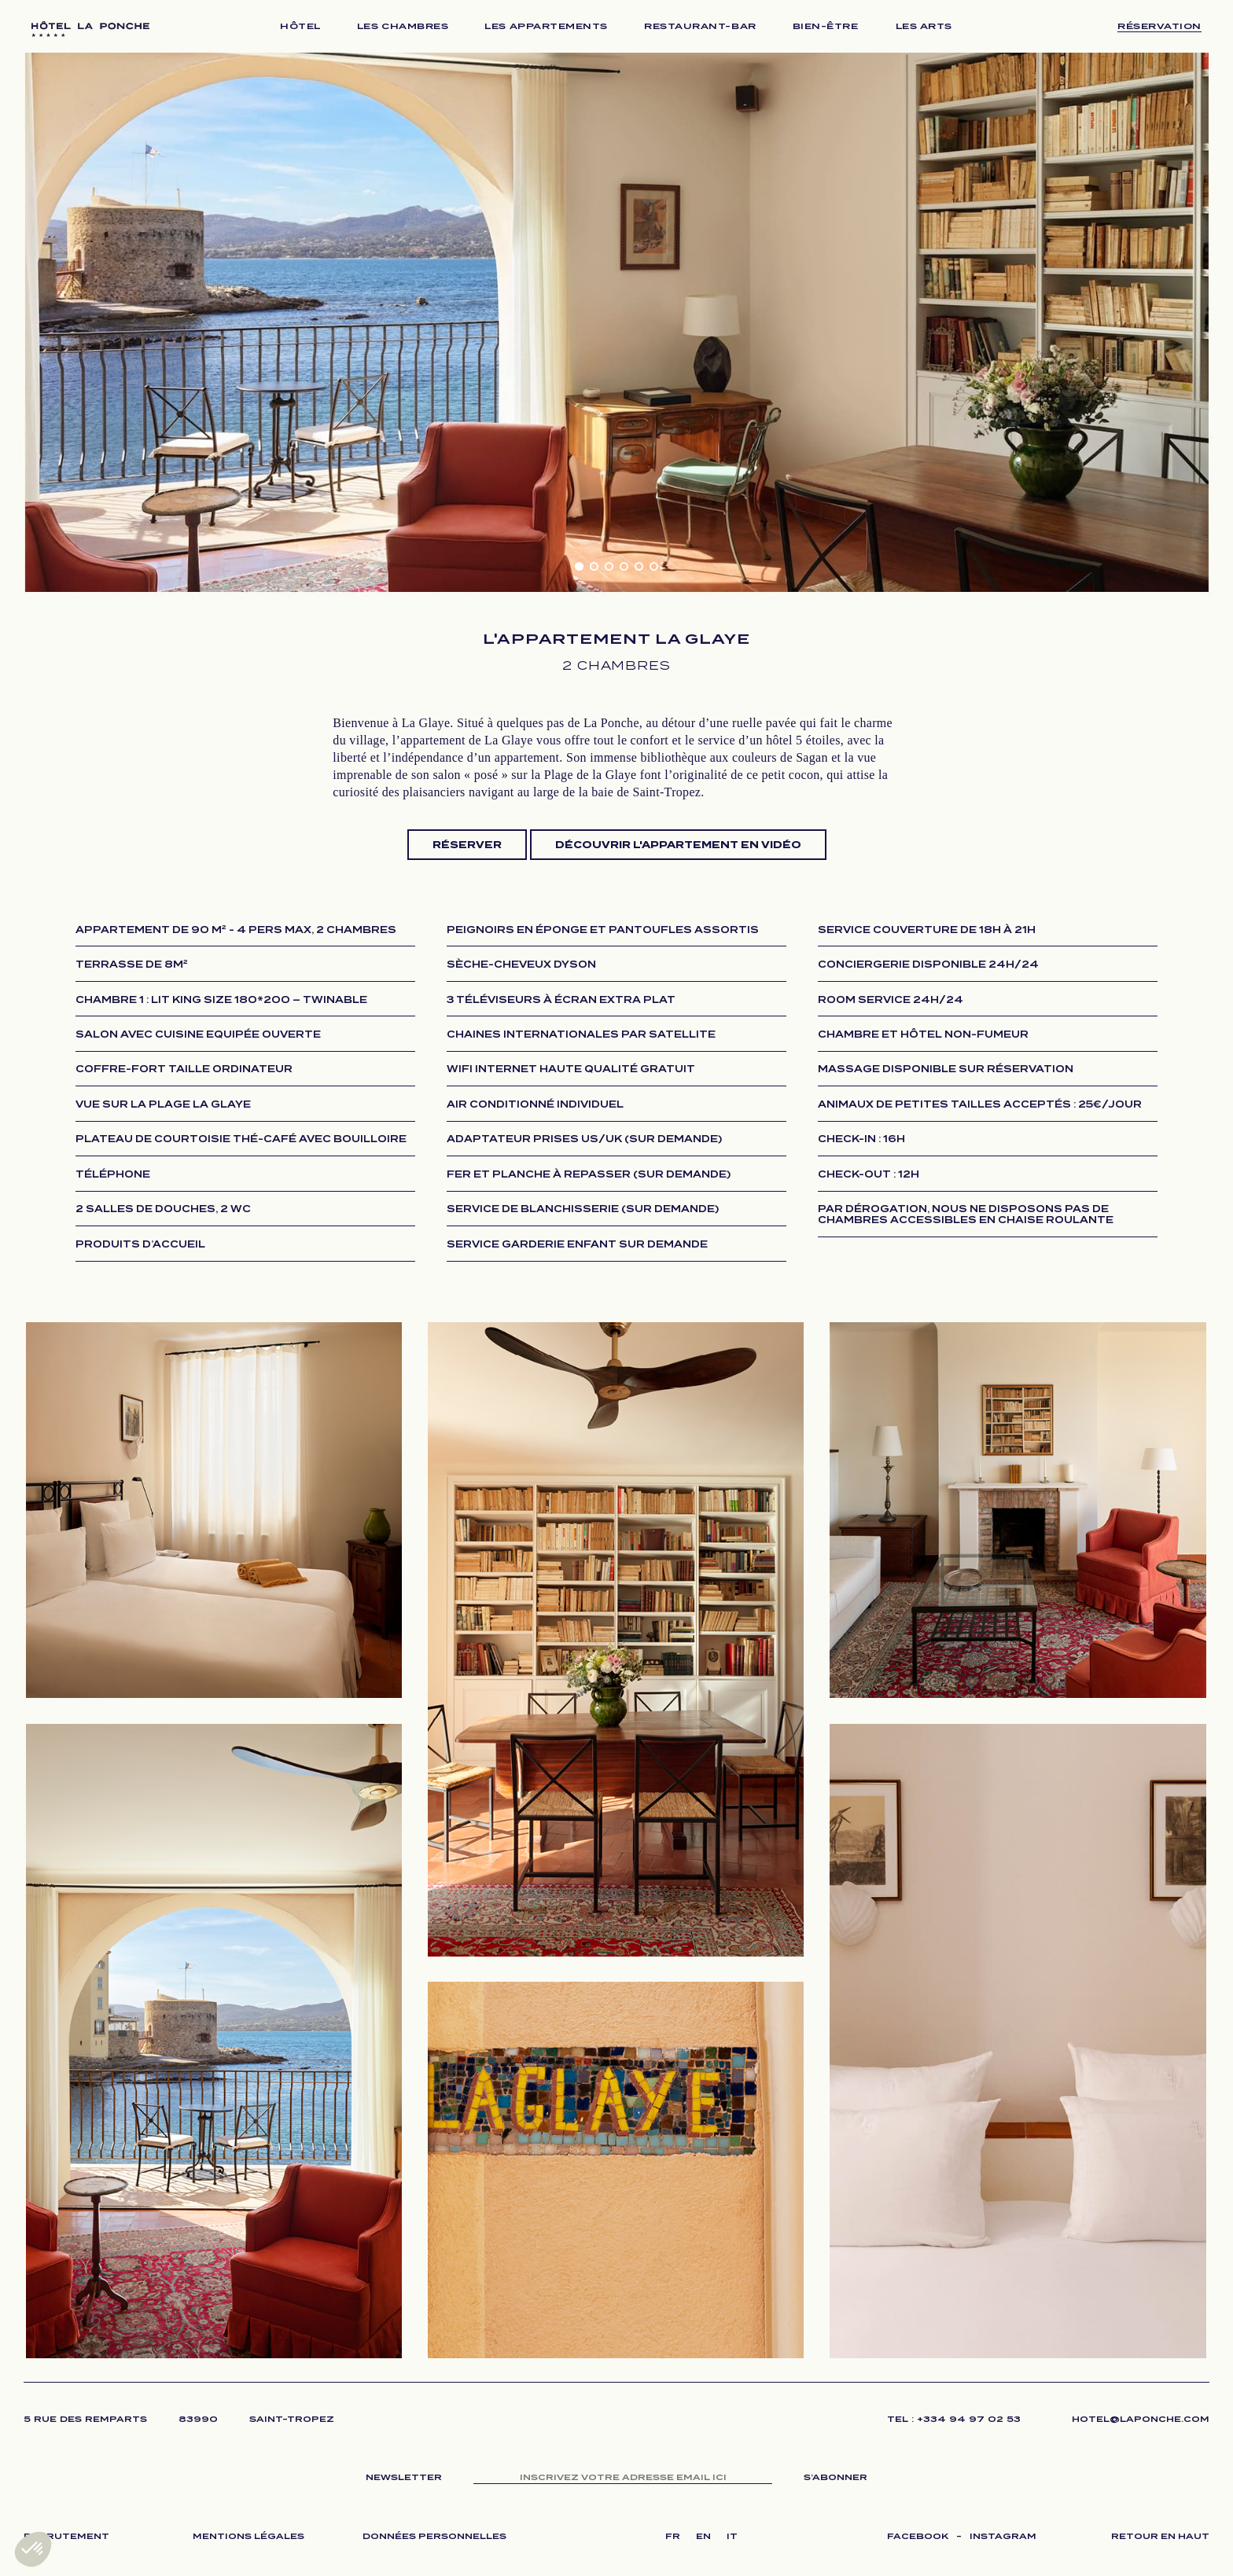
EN (703, 2536)
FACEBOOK (917, 2536)
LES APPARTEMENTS (546, 26)
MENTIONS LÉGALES (248, 2536)
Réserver (467, 845)
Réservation (1159, 26)
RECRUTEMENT (66, 2536)
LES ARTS (924, 26)
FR (672, 2536)
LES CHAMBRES (403, 26)
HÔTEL (300, 26)
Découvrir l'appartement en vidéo (678, 845)
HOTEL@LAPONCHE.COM (1140, 2418)
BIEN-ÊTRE (826, 26)
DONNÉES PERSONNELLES (434, 2536)
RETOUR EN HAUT (1160, 2536)
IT (732, 2536)
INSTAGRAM (1003, 2536)
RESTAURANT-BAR (700, 26)
